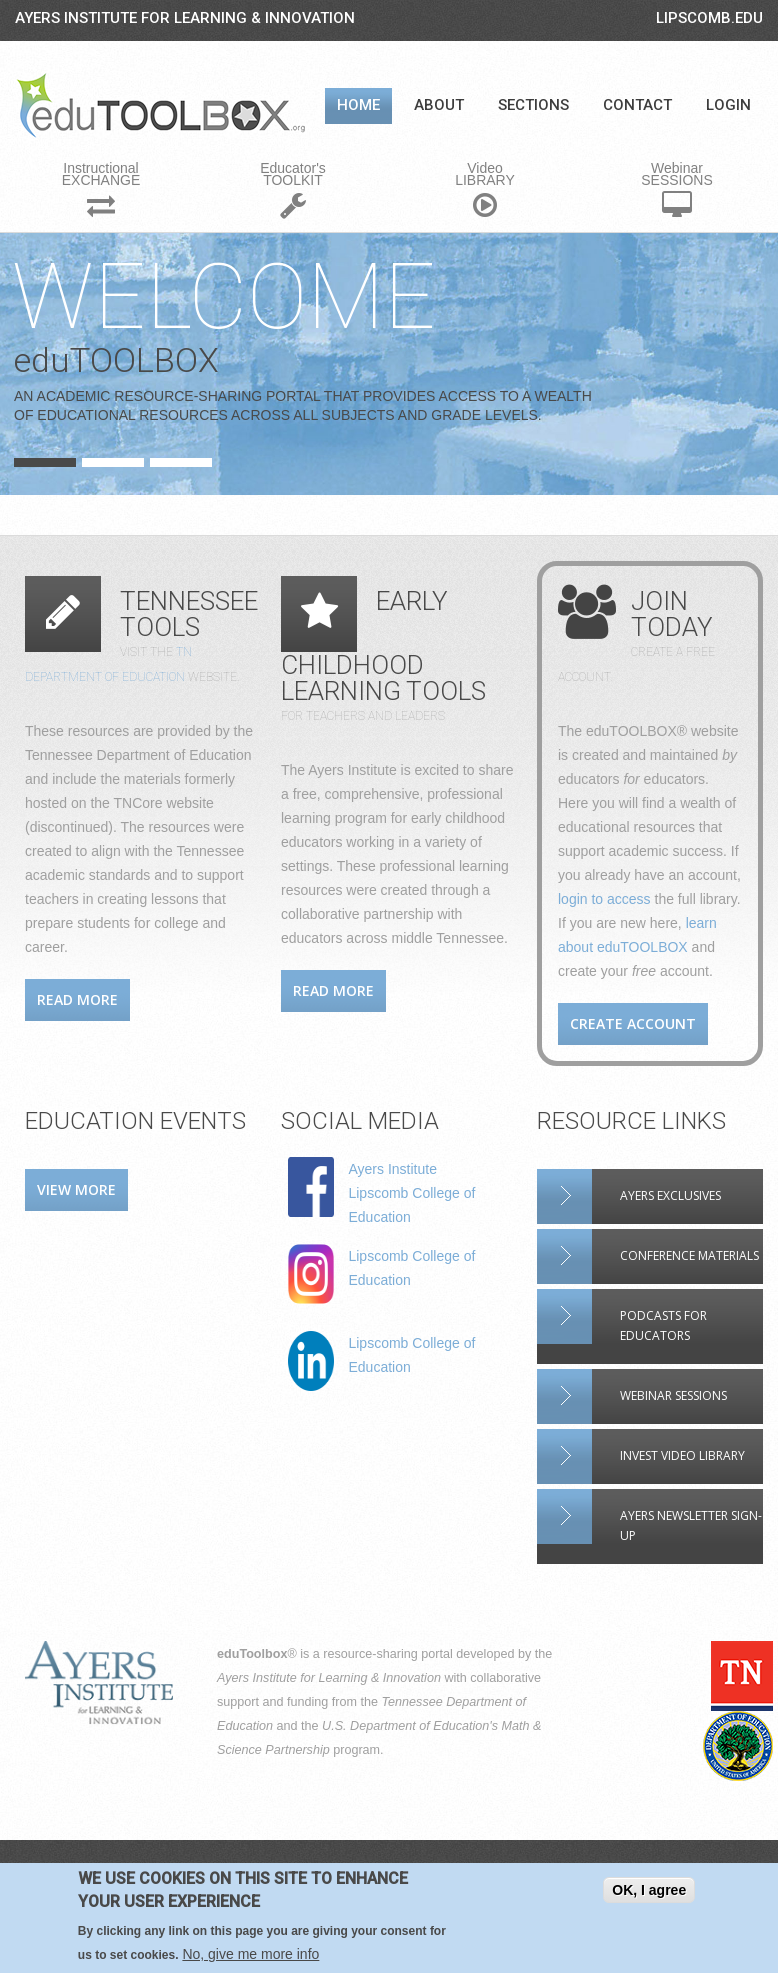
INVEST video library (682, 1455)
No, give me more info (250, 1955)
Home (358, 105)
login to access (604, 899)
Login (728, 105)
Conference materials (689, 1255)
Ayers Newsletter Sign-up (691, 1525)
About (439, 105)
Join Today (672, 614)
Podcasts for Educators (663, 1325)
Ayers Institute (392, 1169)
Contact (637, 105)
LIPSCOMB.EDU (709, 18)
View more (76, 1189)
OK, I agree (649, 1891)
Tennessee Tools (189, 614)
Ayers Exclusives (670, 1195)
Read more (77, 999)
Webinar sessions (673, 1395)
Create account (633, 1023)
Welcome (224, 297)
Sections (533, 105)
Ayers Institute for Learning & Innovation (185, 18)
